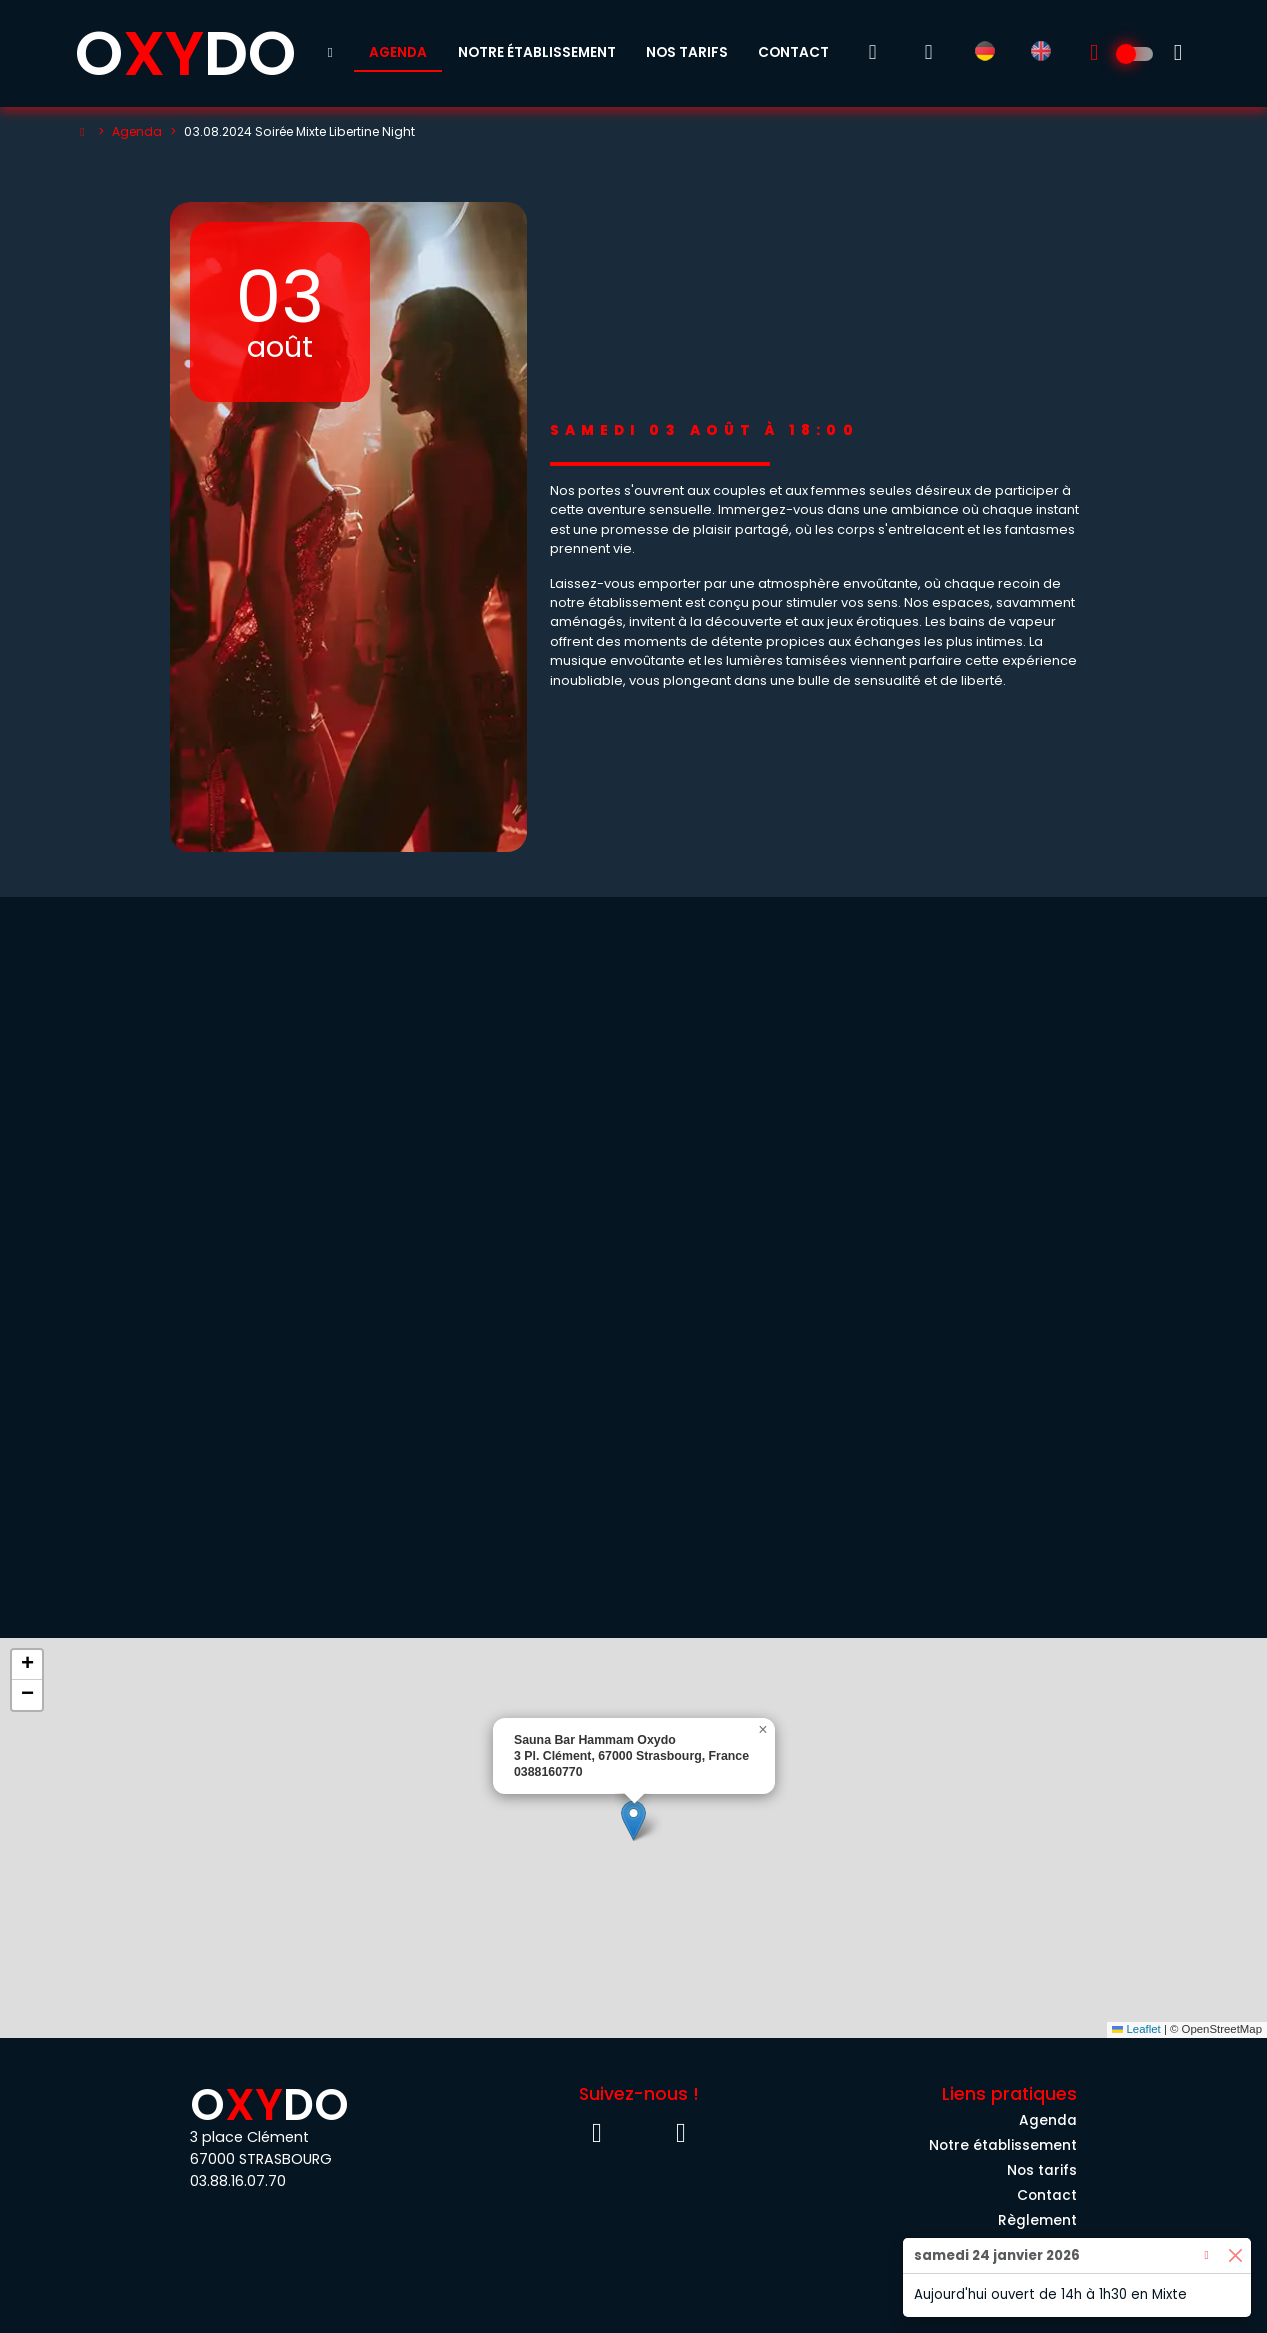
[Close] (1235, 2256)
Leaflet (1136, 2029)
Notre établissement (537, 52)
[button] (633, 1820)
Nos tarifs (687, 52)
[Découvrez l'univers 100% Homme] (1136, 54)
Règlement (1037, 2220)
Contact (793, 52)
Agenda (398, 52)
